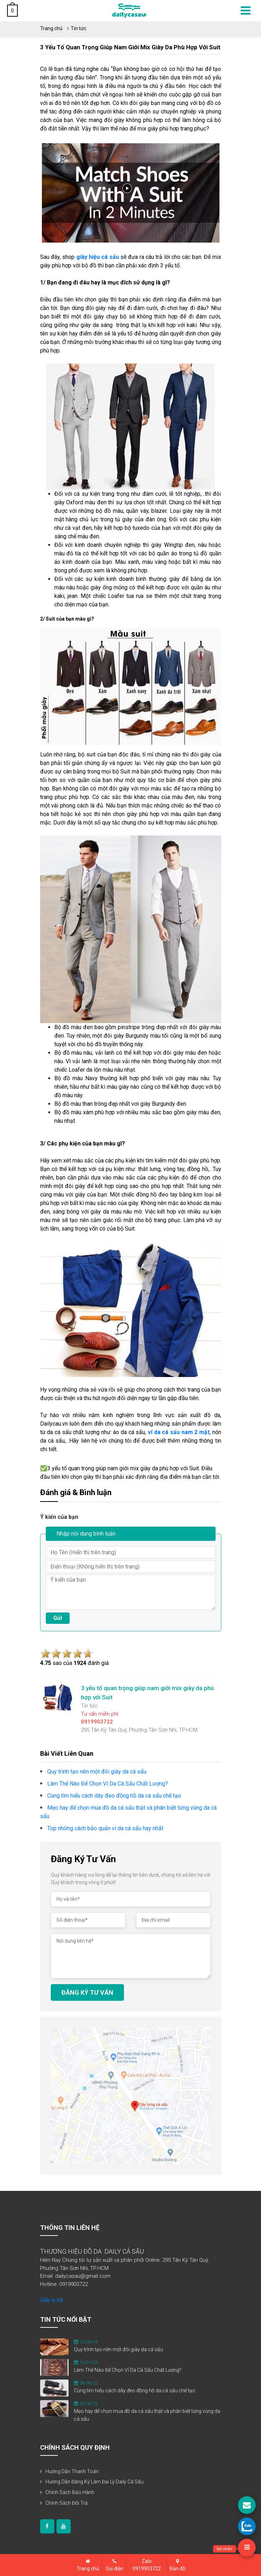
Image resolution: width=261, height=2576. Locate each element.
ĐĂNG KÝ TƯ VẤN (87, 1992)
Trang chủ (51, 28)
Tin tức (78, 28)
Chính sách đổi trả (66, 2503)
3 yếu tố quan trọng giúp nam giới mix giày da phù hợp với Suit (130, 47)
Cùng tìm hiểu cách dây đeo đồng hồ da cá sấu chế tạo (134, 2390)
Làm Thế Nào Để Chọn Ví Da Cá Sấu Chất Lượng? (127, 2370)
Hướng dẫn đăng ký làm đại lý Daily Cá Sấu (94, 2482)
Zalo (147, 2565)
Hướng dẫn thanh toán (72, 2471)
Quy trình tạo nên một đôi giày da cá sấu (118, 2349)
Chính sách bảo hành (69, 2492)
